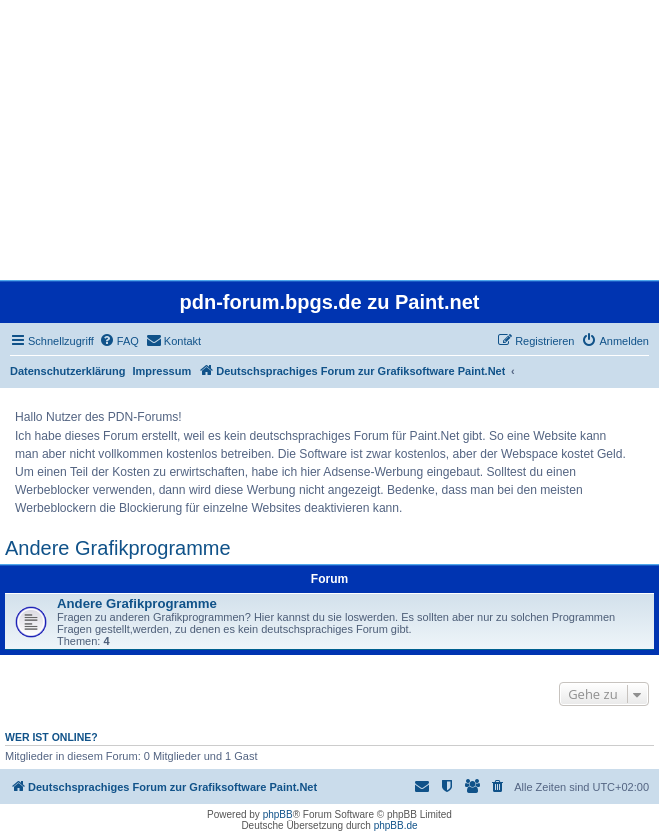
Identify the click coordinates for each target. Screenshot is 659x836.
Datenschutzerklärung (68, 371)
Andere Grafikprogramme (118, 548)
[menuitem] (119, 341)
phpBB (278, 814)
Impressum (162, 371)
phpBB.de (396, 825)
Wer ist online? (51, 737)
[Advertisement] (329, 140)
